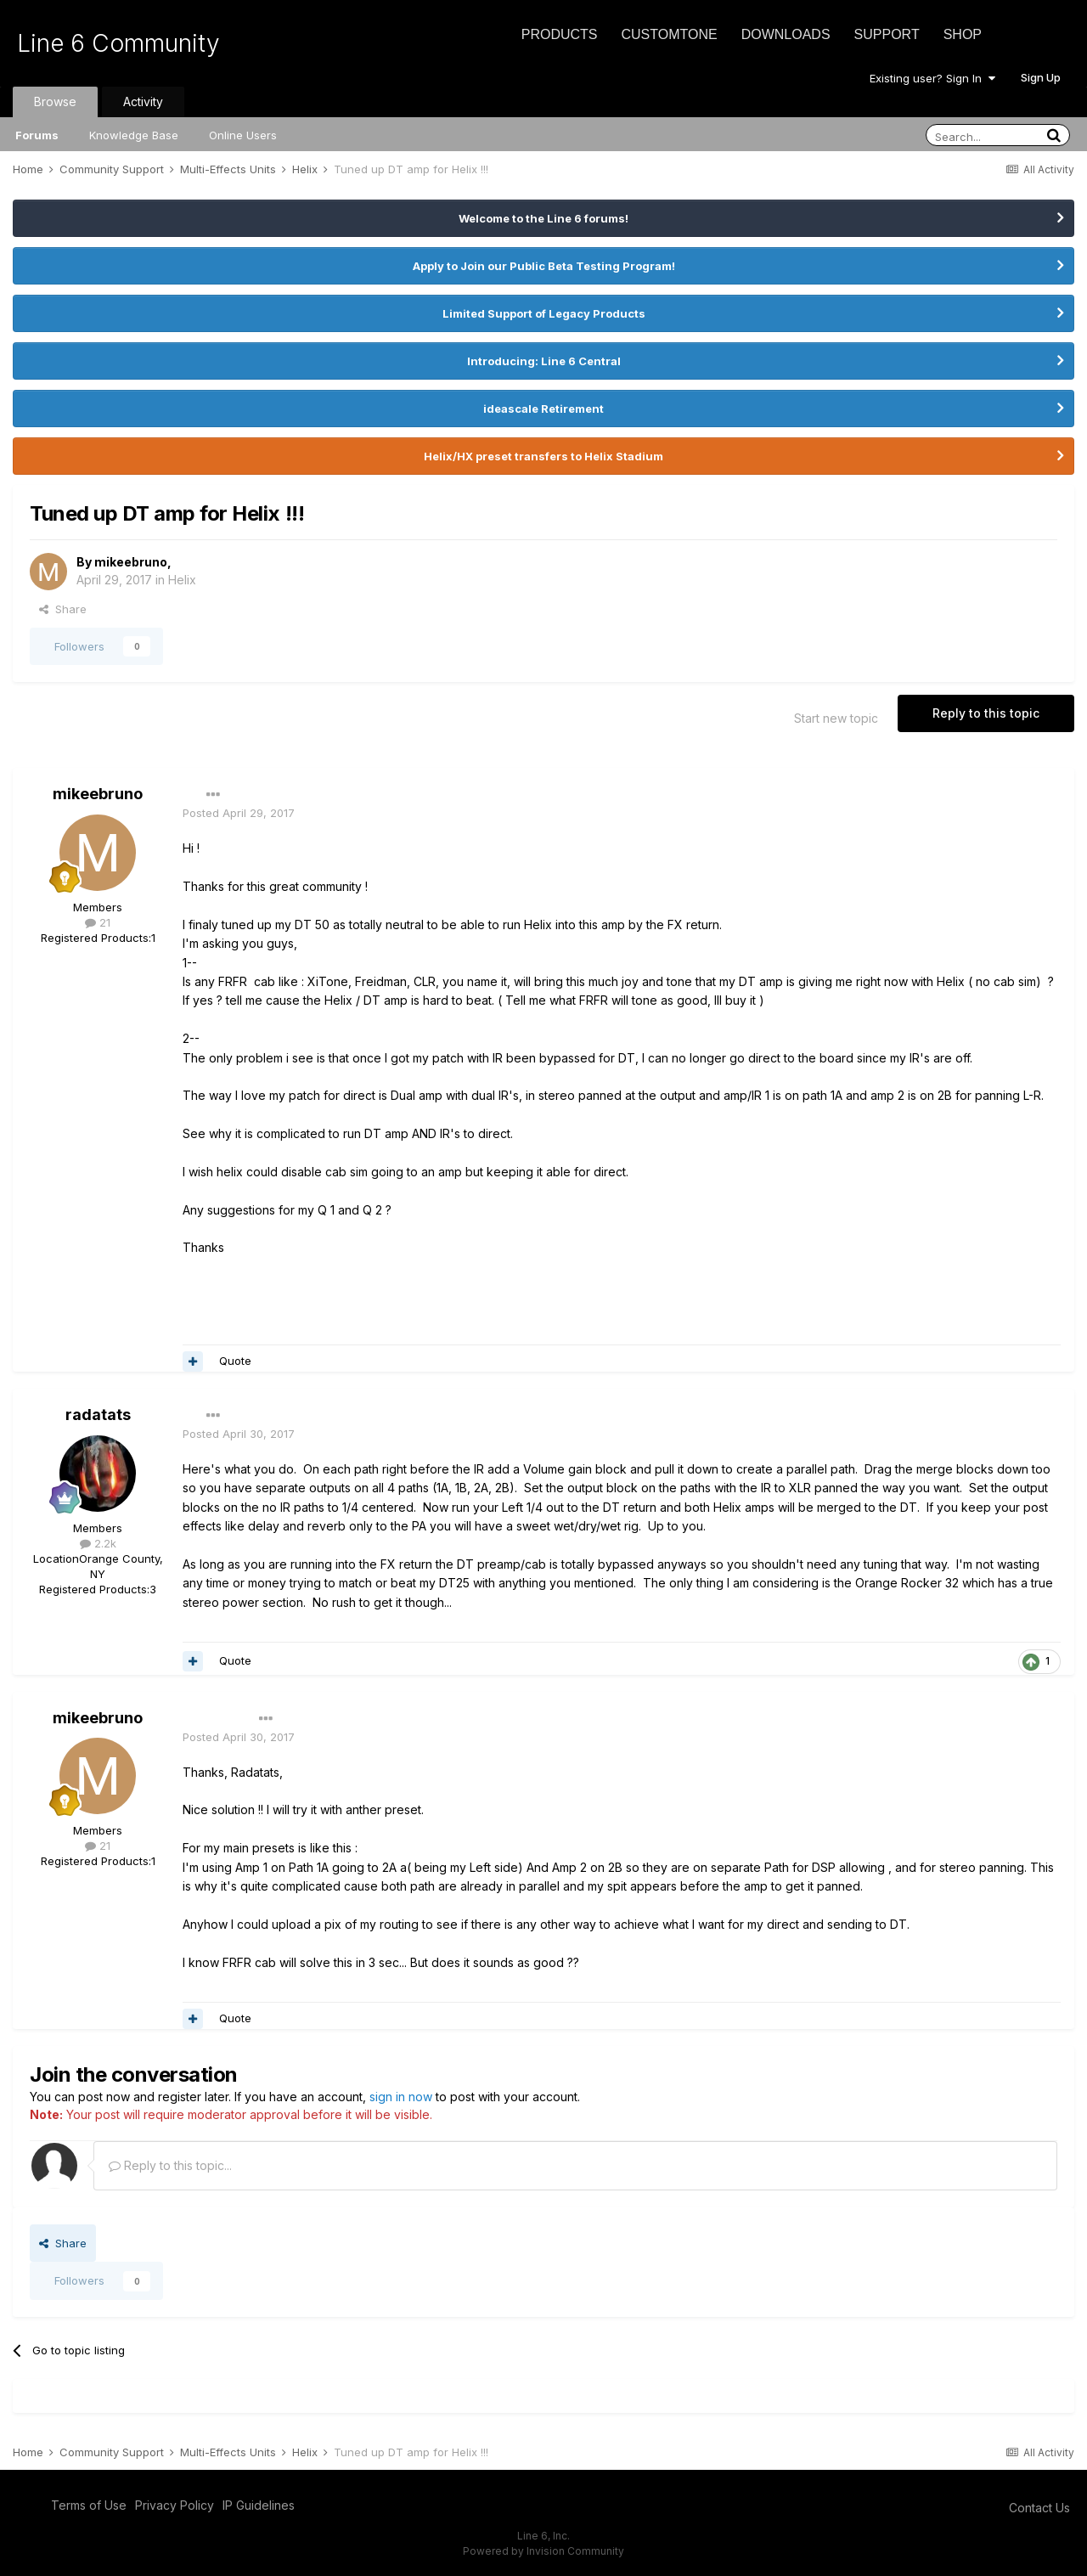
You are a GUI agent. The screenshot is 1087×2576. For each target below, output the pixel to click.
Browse (55, 101)
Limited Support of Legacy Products (543, 313)
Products (559, 34)
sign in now (400, 2096)
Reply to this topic (985, 713)
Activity (143, 101)
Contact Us (1039, 2507)
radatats (98, 1414)
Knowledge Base (133, 135)
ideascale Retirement (543, 408)
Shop (962, 34)
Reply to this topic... (170, 2165)
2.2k (98, 1543)
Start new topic (836, 718)
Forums (37, 135)
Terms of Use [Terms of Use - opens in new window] (89, 2505)
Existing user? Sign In (932, 78)
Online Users (243, 135)
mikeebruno (130, 562)
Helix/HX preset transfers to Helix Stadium (543, 456)
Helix (182, 579)
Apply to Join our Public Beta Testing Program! (544, 266)
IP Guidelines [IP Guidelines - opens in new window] (258, 2505)
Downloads (786, 34)
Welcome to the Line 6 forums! (543, 218)
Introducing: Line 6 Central (544, 361)
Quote (235, 1360)
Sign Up (1041, 77)
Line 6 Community (118, 43)
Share (63, 609)
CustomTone (669, 34)
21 (97, 922)
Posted (239, 813)
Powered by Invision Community (543, 2551)
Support (887, 34)
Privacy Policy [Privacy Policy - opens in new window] (174, 2505)
